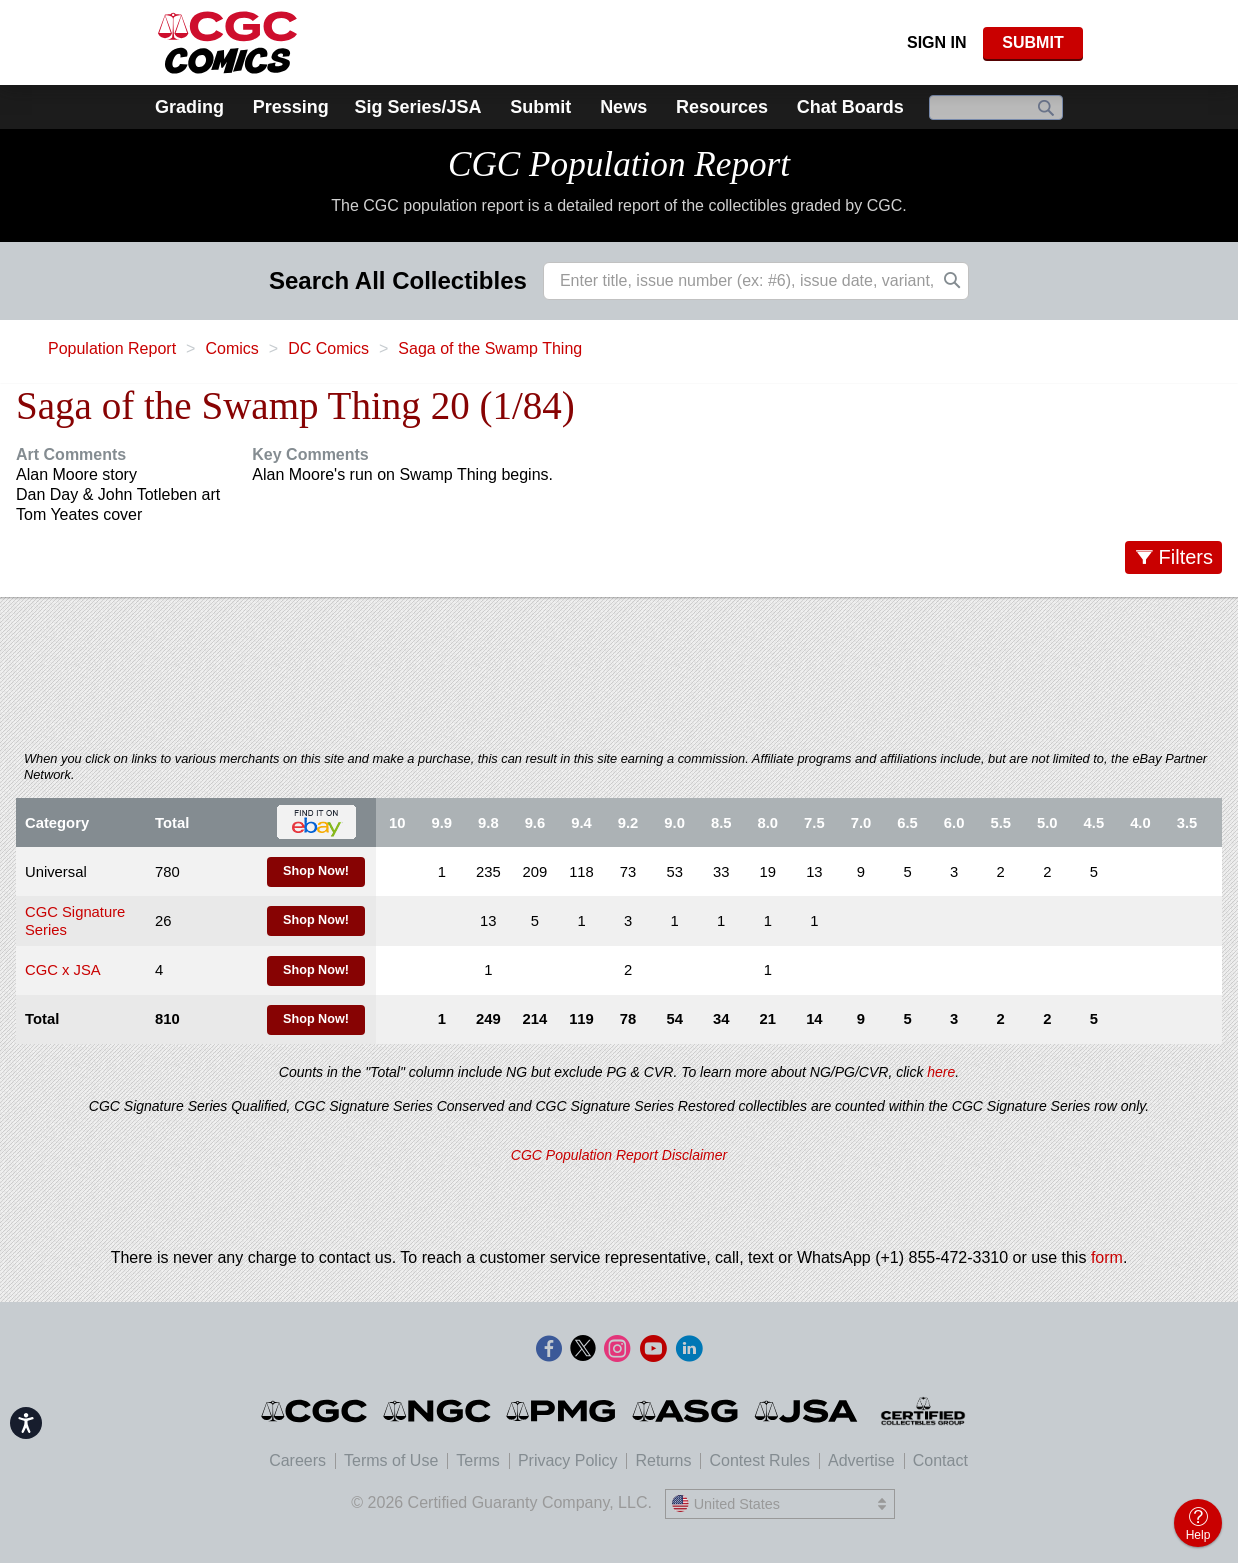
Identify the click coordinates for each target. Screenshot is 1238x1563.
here (941, 1072)
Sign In (937, 42)
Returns (663, 1460)
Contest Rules (759, 1460)
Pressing (291, 107)
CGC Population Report (619, 164)
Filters (1186, 557)
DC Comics (328, 348)
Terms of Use (391, 1460)
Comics (231, 348)
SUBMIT (1032, 42)
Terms (478, 1460)
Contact (940, 1460)
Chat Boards (850, 107)
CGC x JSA (63, 970)
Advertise (861, 1460)
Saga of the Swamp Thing (490, 348)
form (1107, 1257)
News (623, 107)
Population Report (112, 348)
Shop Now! (316, 871)
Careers (297, 1460)
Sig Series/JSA (417, 107)
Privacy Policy (568, 1460)
